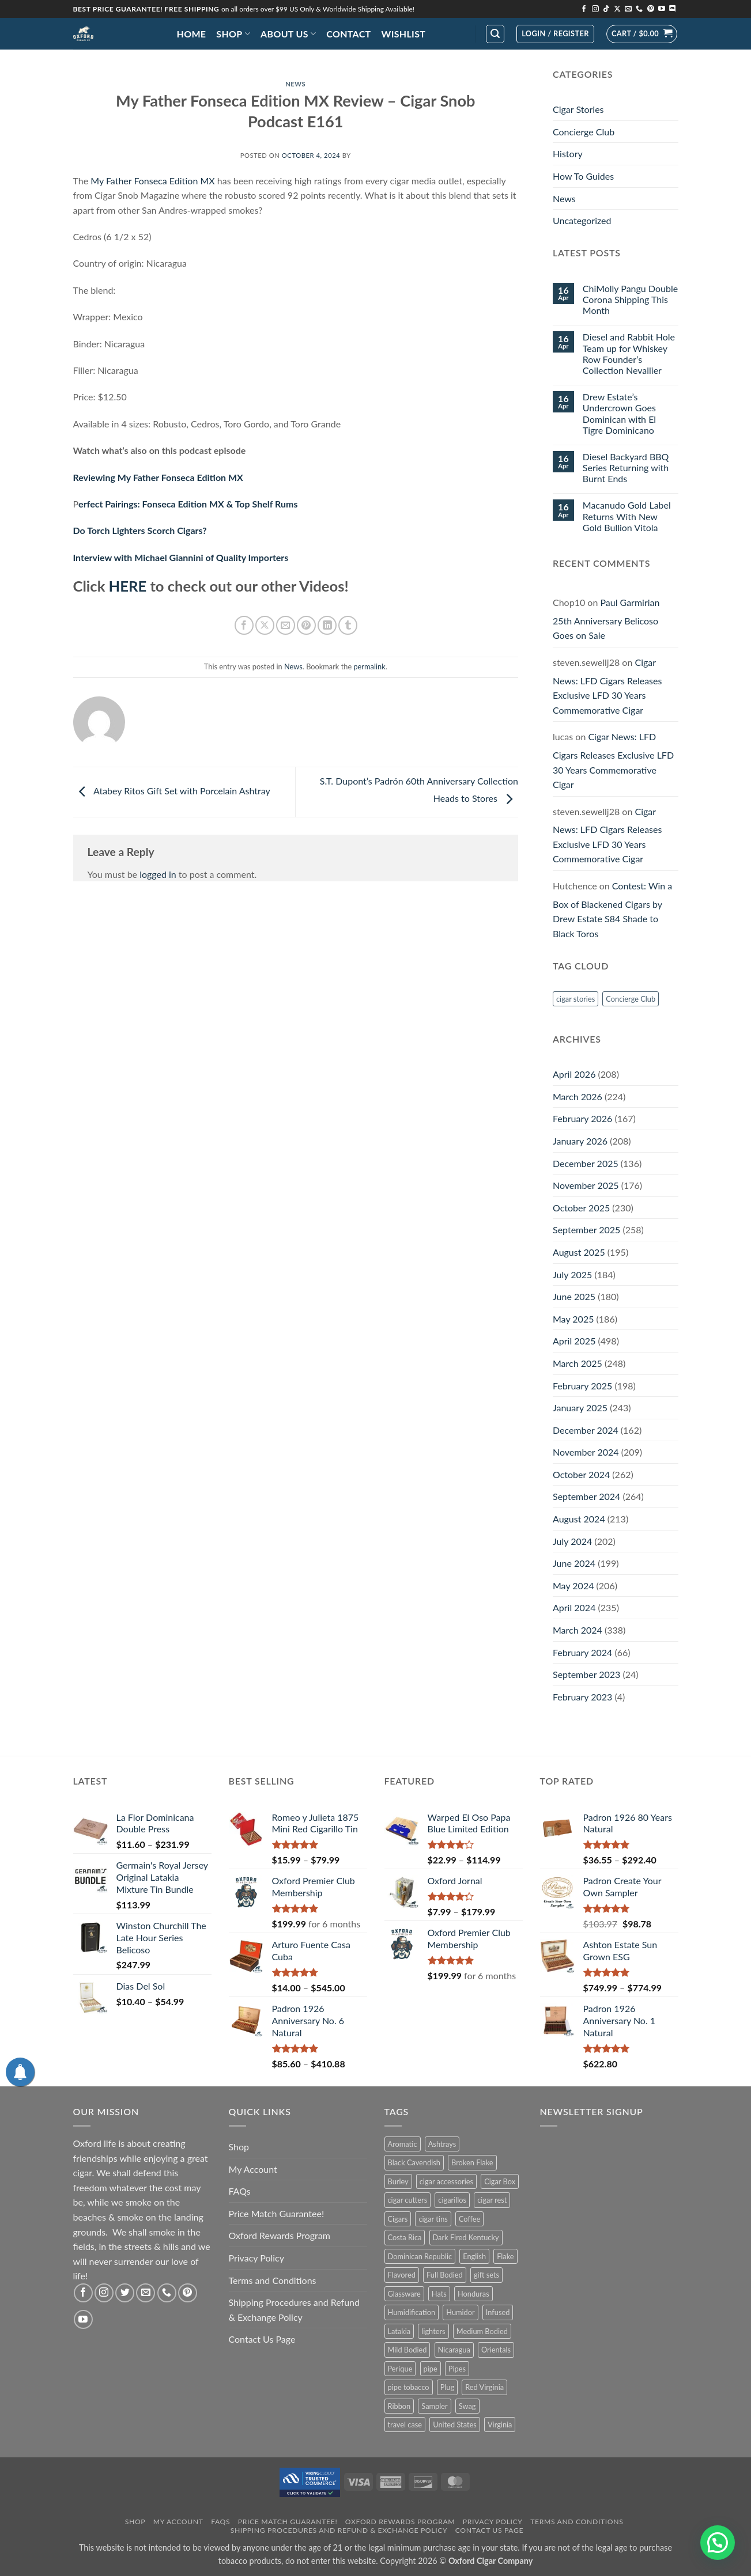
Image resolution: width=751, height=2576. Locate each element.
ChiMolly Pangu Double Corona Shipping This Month (630, 299)
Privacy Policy (257, 2257)
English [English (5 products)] (474, 2256)
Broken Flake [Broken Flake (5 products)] (472, 2162)
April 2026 (574, 1074)
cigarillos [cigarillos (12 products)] (452, 2199)
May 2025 (573, 1318)
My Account (253, 2169)
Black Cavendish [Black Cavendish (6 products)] (414, 2162)
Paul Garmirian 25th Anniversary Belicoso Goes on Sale (606, 619)
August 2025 (579, 1252)
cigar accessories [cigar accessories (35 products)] (446, 2181)
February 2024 (582, 1652)
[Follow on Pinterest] (650, 9)
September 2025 (586, 1229)
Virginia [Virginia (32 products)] (500, 2424)
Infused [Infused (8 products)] (498, 2312)
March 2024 (577, 1629)
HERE (128, 585)
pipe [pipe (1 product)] (430, 2368)
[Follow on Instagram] (595, 9)
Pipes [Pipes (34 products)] (457, 2368)
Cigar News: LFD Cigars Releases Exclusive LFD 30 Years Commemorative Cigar (607, 686)
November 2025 (586, 1185)
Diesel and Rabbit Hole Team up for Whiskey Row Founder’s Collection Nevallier (629, 353)
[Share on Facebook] (244, 625)
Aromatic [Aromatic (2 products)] (402, 2144)
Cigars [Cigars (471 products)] (398, 2218)
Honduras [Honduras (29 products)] (473, 2293)
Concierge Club (583, 131)
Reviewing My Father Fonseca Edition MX (158, 477)
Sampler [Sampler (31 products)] (434, 2406)
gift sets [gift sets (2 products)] (486, 2274)
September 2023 (586, 1674)
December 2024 (585, 1430)
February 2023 (582, 1696)
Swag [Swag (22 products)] (467, 2406)
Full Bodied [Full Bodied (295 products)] (445, 2274)
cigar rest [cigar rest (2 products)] (492, 2199)
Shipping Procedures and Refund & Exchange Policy (294, 2310)
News (295, 84)
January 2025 (580, 1407)
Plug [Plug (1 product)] (447, 2387)
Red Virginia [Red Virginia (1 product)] (484, 2387)
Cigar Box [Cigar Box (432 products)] (499, 2181)
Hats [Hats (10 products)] (439, 2293)
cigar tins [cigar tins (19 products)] (432, 2218)
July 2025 (572, 1274)
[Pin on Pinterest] (306, 625)
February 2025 (582, 1385)
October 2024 (581, 1474)
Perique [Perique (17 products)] (400, 2368)
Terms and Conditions (272, 2280)
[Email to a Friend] (285, 625)
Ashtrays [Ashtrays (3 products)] (442, 2144)
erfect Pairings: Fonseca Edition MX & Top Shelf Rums (187, 503)
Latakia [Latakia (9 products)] (399, 2331)
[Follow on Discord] (672, 9)
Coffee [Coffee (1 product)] (469, 2218)
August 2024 (579, 1518)
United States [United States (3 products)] (455, 2424)
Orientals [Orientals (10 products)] (496, 2349)
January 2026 (580, 1140)
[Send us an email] (628, 9)
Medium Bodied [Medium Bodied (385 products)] (482, 2331)
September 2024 (586, 1496)
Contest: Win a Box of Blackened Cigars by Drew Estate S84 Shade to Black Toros (612, 909)
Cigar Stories (578, 109)
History (568, 153)
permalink (369, 666)
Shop (233, 34)
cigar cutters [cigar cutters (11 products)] (408, 2199)
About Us (288, 34)
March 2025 (577, 1363)
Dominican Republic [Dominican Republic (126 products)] (420, 2256)
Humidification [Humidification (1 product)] (412, 2312)
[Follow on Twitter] (124, 2292)
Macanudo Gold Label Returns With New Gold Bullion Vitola (627, 515)
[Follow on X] (617, 9)
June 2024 (574, 1563)
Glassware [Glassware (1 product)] (404, 2293)
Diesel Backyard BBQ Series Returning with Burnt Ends (626, 467)
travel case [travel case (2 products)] (405, 2424)
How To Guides (583, 176)
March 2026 (577, 1096)
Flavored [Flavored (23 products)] (402, 2274)
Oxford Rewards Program (279, 2235)
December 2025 (585, 1163)
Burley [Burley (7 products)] (398, 2181)
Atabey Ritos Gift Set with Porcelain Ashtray (171, 790)
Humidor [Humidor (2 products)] (460, 2312)
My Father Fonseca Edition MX (152, 180)
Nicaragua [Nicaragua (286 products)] (454, 2349)
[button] (495, 34)
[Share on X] (264, 625)
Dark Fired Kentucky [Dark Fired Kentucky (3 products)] (466, 2237)
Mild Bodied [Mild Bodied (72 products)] (407, 2349)
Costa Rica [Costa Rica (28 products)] (405, 2237)
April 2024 (574, 1607)
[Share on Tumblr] (347, 625)
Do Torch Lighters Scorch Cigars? (140, 530)
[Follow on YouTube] (661, 9)
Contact (348, 33)
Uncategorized (582, 220)
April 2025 (574, 1340)
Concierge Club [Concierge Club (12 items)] (630, 998)
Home (191, 33)
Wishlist (404, 33)
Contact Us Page (262, 2338)
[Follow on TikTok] (606, 9)
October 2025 (581, 1207)
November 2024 (586, 1451)
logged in (157, 874)
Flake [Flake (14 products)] (505, 2256)
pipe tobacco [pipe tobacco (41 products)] (408, 2387)
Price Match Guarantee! (276, 2213)
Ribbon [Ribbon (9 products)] (399, 2406)
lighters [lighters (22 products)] (433, 2331)
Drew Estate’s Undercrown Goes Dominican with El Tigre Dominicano (619, 413)
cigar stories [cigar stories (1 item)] (575, 998)
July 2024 (572, 1541)
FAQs (240, 2190)
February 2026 (582, 1118)
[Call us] (639, 9)
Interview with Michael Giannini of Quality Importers (181, 557)
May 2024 (573, 1585)
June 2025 (574, 1296)
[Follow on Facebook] (583, 9)
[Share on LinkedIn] (327, 625)
